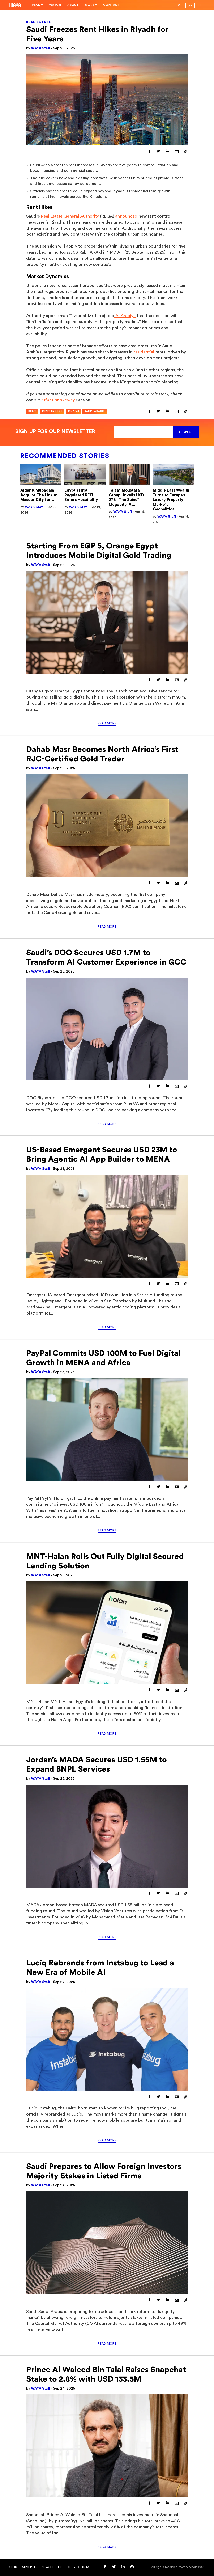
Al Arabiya (125, 315)
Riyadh (73, 411)
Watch (55, 5)
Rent (32, 411)
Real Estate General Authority (70, 216)
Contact (111, 5)
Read (36, 5)
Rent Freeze (52, 411)
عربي (190, 5)
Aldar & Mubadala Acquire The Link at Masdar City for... (39, 495)
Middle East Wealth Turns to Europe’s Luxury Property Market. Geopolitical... (171, 499)
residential (144, 352)
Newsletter (51, 2567)
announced (126, 216)
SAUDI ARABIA (94, 411)
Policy (70, 2567)
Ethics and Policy (58, 400)
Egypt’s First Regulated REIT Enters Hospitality (81, 495)
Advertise (30, 2567)
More (89, 5)
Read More (107, 723)
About (73, 5)
